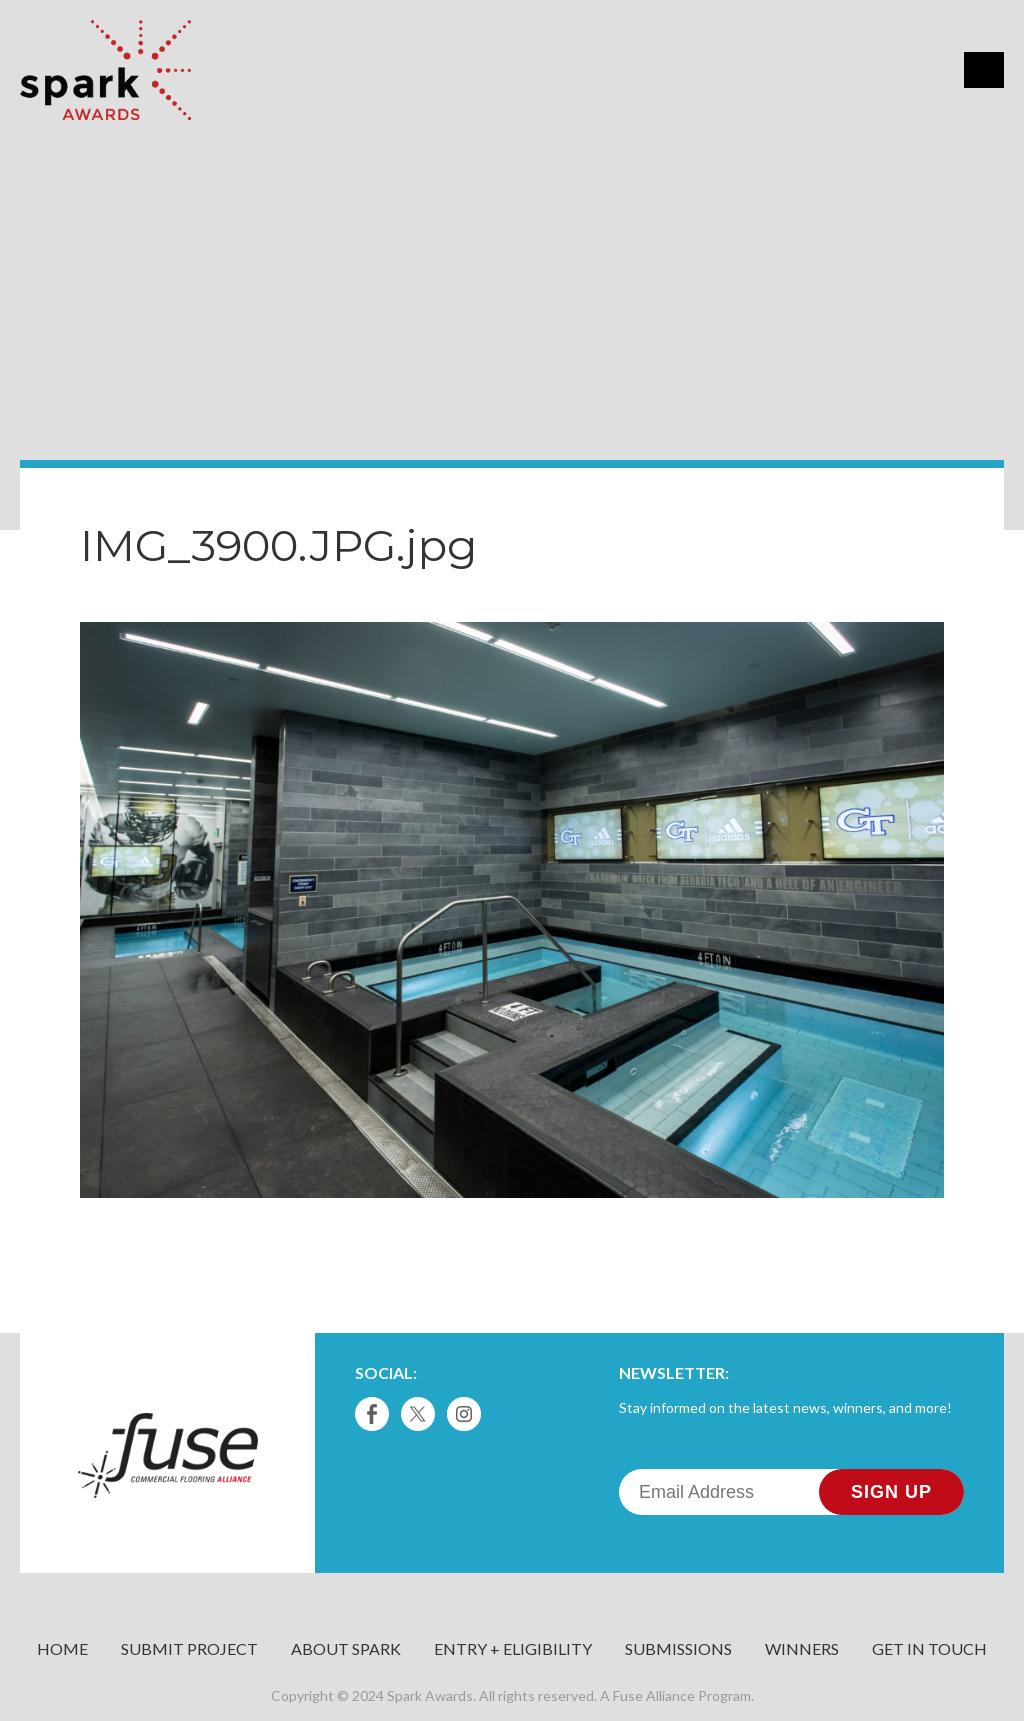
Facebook (372, 1414)
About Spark (346, 1648)
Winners (802, 1648)
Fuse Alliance (654, 1695)
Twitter (418, 1414)
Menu (984, 70)
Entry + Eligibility (513, 1648)
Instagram (464, 1414)
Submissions (678, 1648)
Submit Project (189, 1648)
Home (62, 1648)
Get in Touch (929, 1648)
